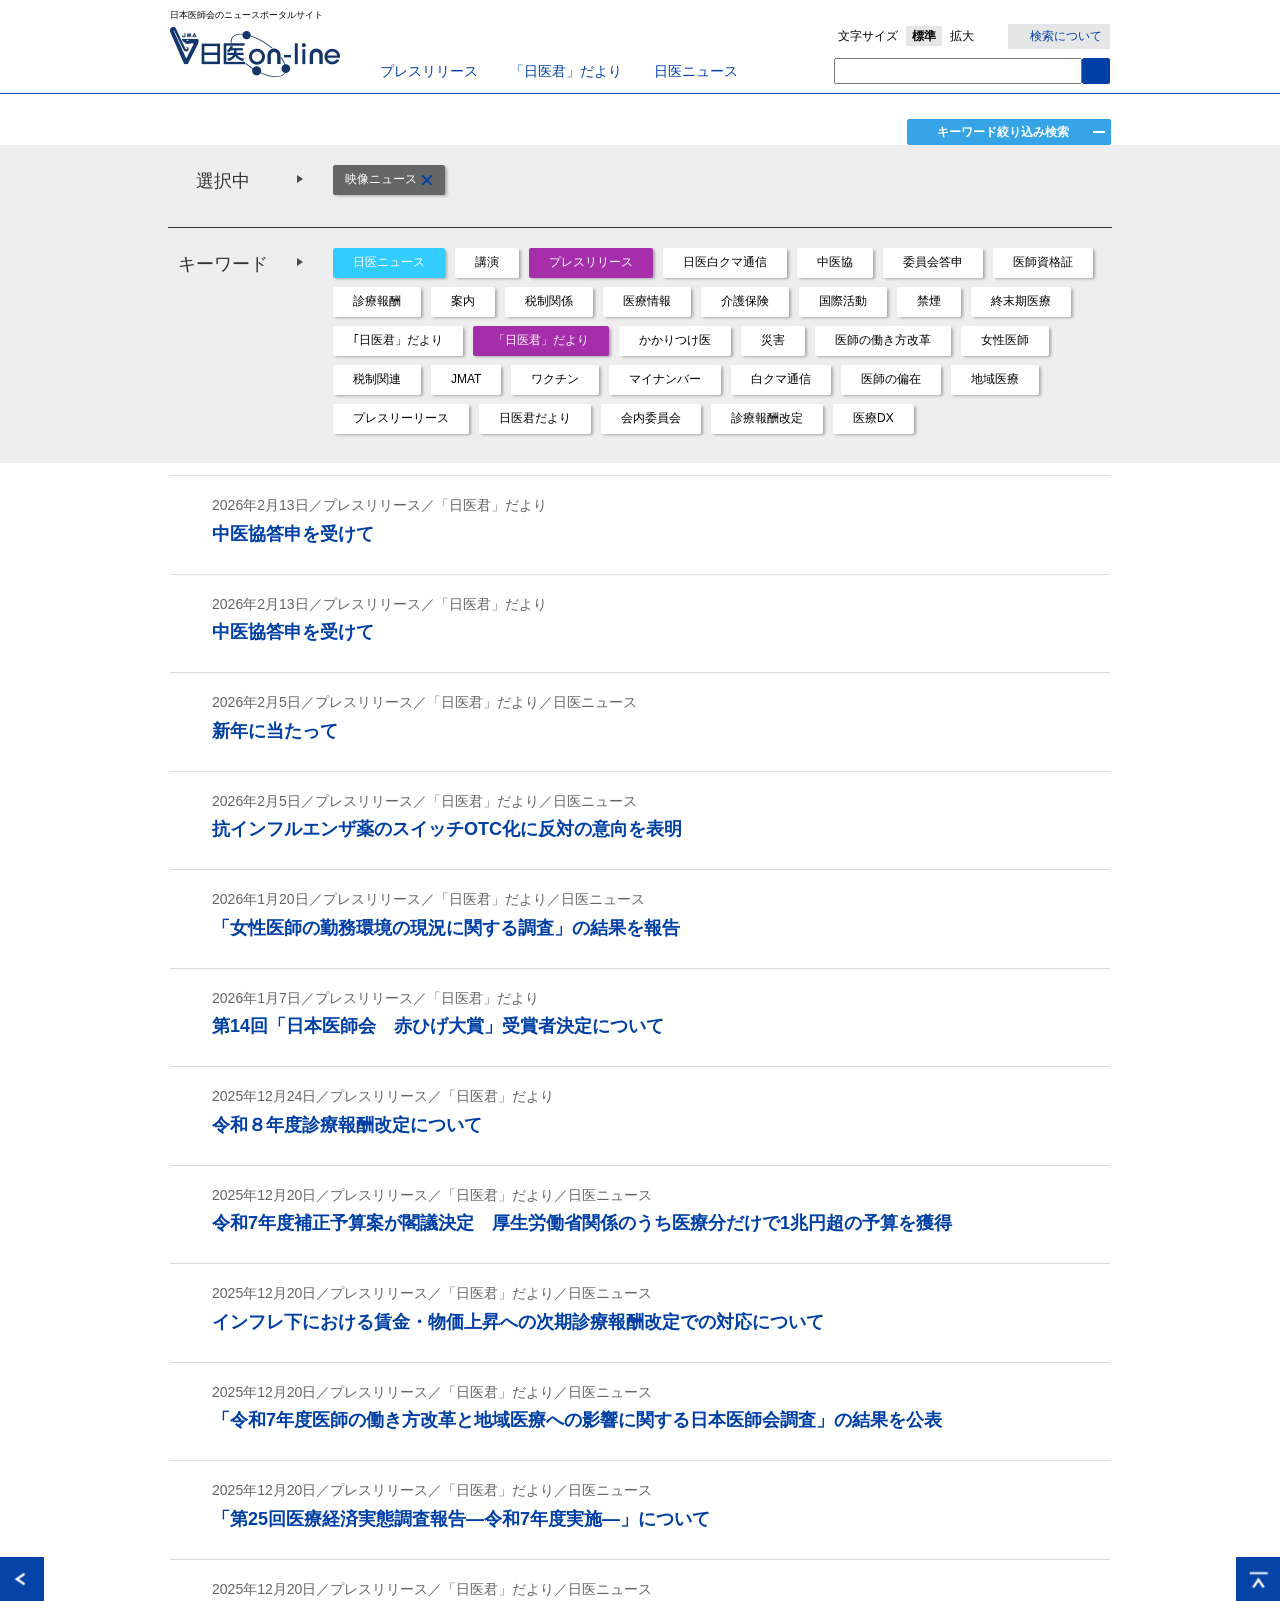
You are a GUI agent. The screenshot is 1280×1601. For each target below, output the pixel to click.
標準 (924, 36)
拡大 (962, 36)
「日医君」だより (566, 71)
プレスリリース (429, 71)
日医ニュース (696, 71)
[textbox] (958, 71)
